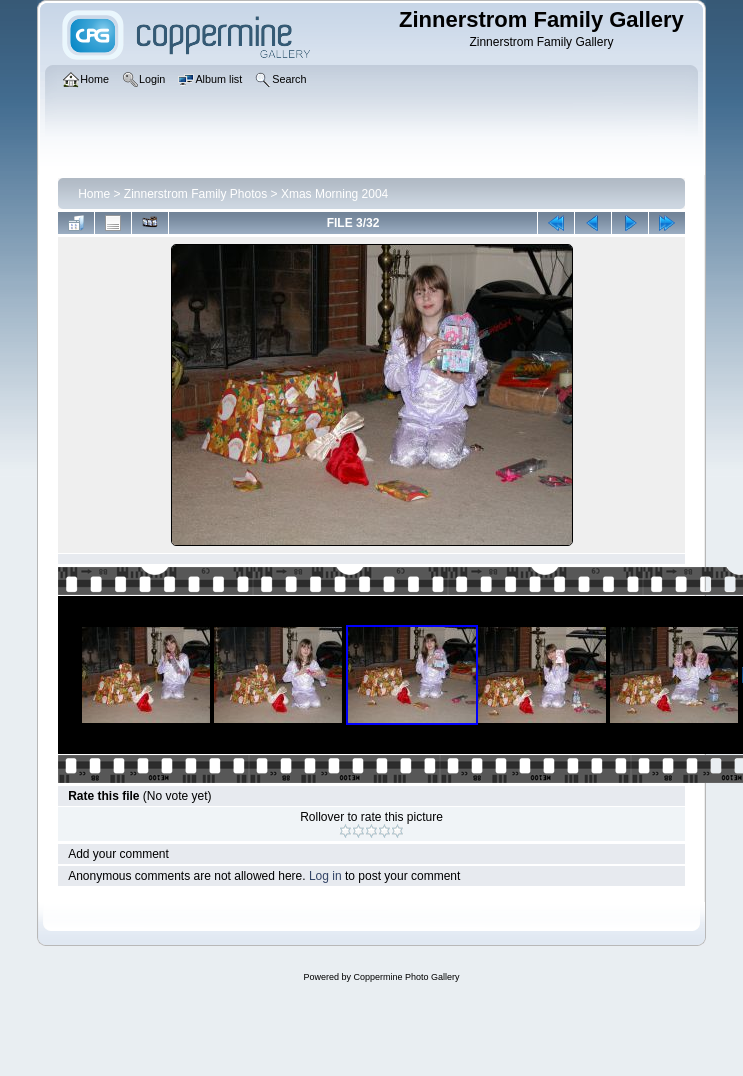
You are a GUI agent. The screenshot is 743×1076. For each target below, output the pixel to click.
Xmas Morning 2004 (334, 194)
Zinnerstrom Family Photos (195, 194)
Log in (325, 876)
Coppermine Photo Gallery (406, 977)
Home (94, 194)
